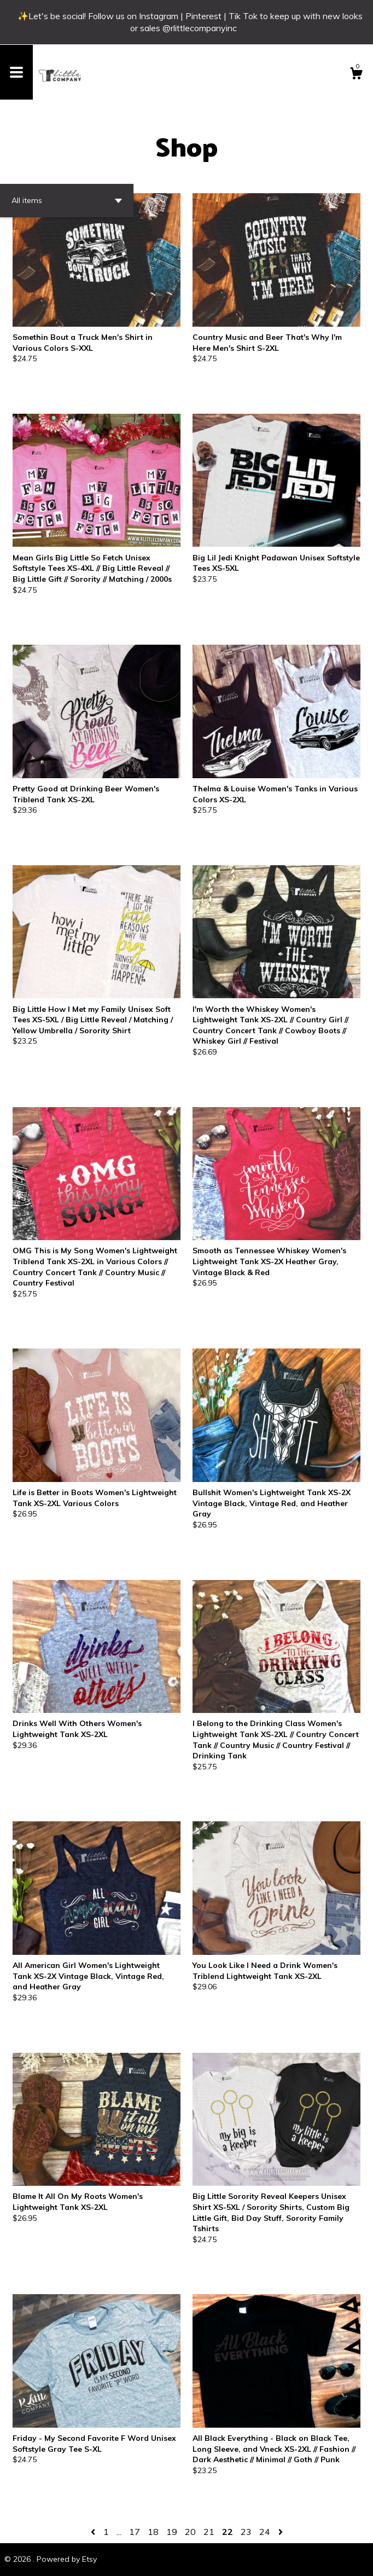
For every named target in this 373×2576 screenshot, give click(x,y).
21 (208, 2531)
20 (190, 2531)
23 (246, 2531)
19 (171, 2531)
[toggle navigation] (16, 72)
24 (264, 2531)
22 (227, 2531)
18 (153, 2531)
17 (134, 2531)
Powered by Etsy (67, 2559)
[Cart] (356, 75)
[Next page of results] (280, 2531)
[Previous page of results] (94, 2531)
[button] (66, 200)
